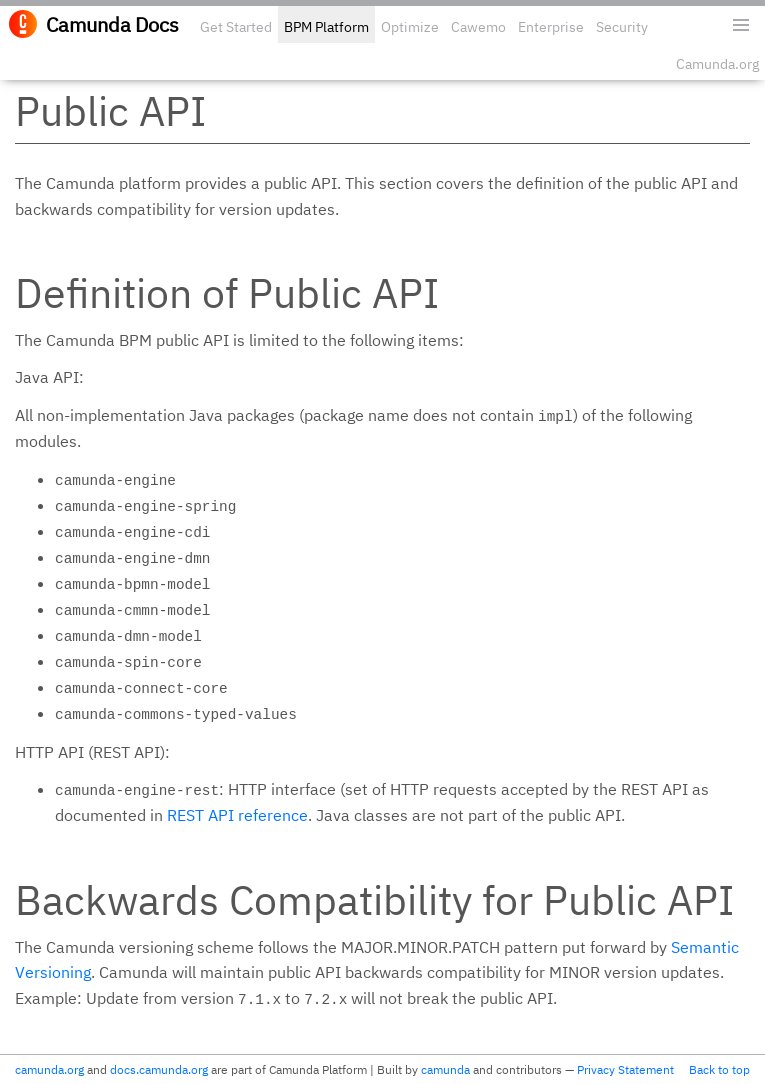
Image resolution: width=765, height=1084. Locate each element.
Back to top (719, 1069)
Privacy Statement (625, 1069)
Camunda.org (717, 64)
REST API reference (237, 815)
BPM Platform (326, 27)
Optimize (410, 27)
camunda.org (49, 1069)
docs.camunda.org (159, 1069)
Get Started (236, 27)
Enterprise (551, 27)
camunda (445, 1069)
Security (622, 27)
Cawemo (478, 27)
